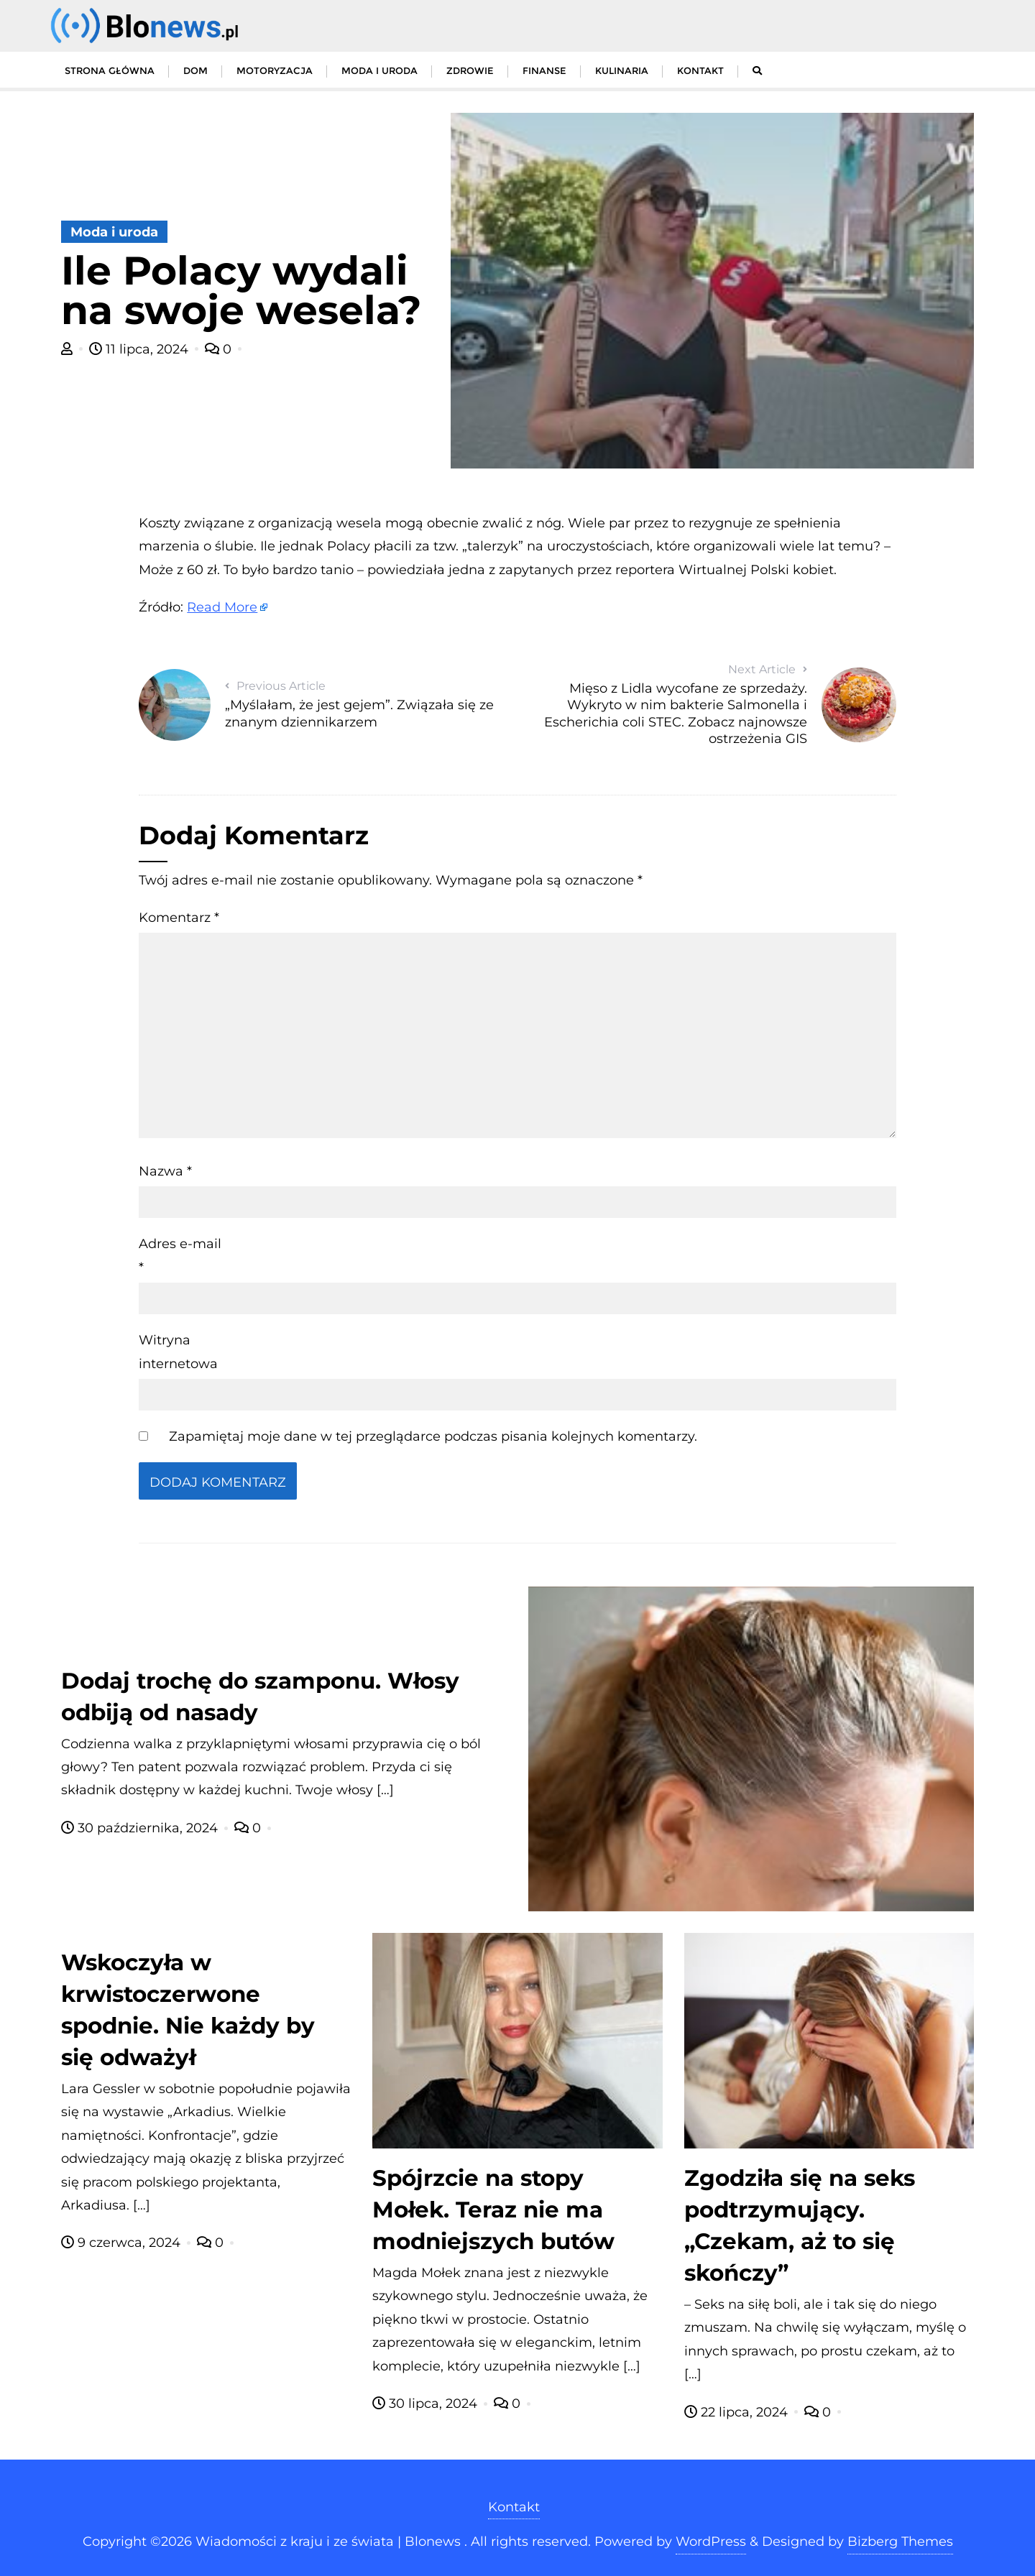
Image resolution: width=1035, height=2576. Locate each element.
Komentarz (179, 917)
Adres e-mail (180, 1255)
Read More (222, 607)
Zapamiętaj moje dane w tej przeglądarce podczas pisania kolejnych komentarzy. (433, 1436)
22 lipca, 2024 (737, 2412)
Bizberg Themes (900, 2541)
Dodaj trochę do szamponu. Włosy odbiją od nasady (260, 1696)
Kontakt (514, 2507)
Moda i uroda (114, 232)
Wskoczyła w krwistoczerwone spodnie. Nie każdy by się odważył (188, 2010)
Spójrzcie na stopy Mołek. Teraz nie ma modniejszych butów (493, 2209)
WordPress (711, 2541)
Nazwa (165, 1171)
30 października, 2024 (141, 1828)
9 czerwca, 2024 (122, 2242)
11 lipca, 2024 (140, 349)
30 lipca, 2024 (426, 2403)
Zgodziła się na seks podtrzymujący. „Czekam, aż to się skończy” (799, 2225)
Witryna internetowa (178, 1351)
